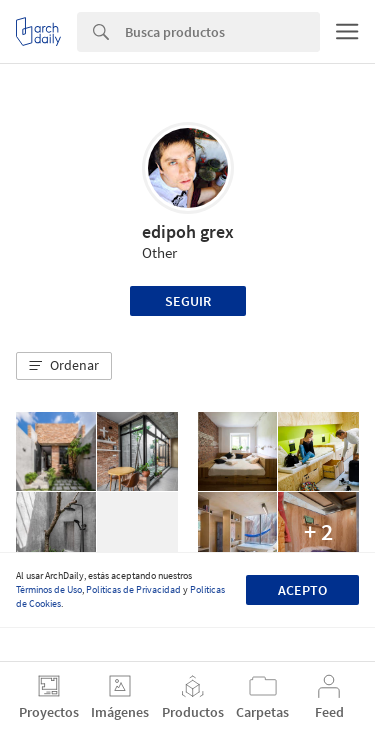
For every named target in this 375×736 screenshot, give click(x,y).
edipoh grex (188, 231)
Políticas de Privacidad (133, 589)
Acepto (302, 590)
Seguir (188, 301)
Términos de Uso (49, 589)
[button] (64, 366)
